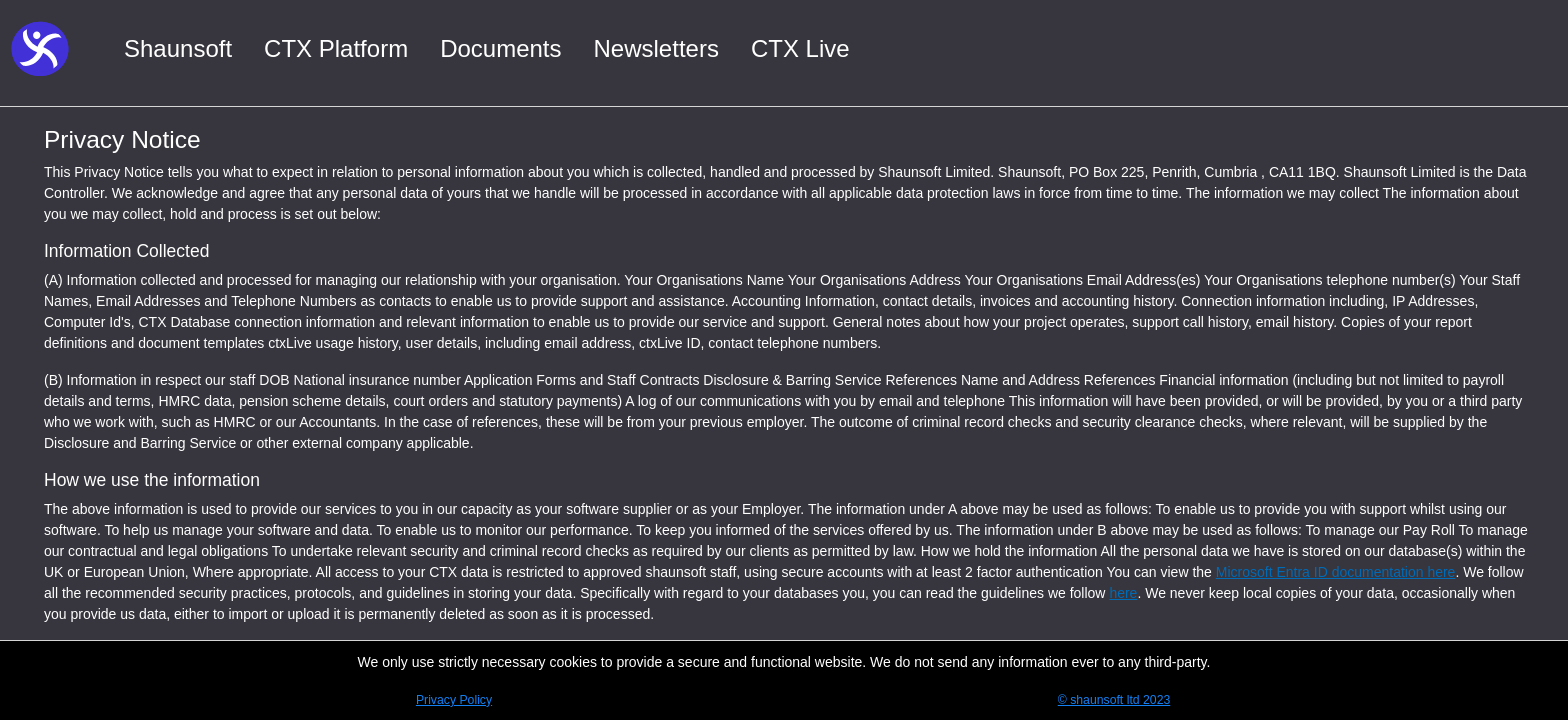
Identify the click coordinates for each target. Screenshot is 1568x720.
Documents (500, 48)
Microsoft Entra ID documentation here (1336, 572)
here (1123, 593)
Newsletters (656, 48)
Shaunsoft (178, 48)
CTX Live (800, 48)
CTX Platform (336, 48)
